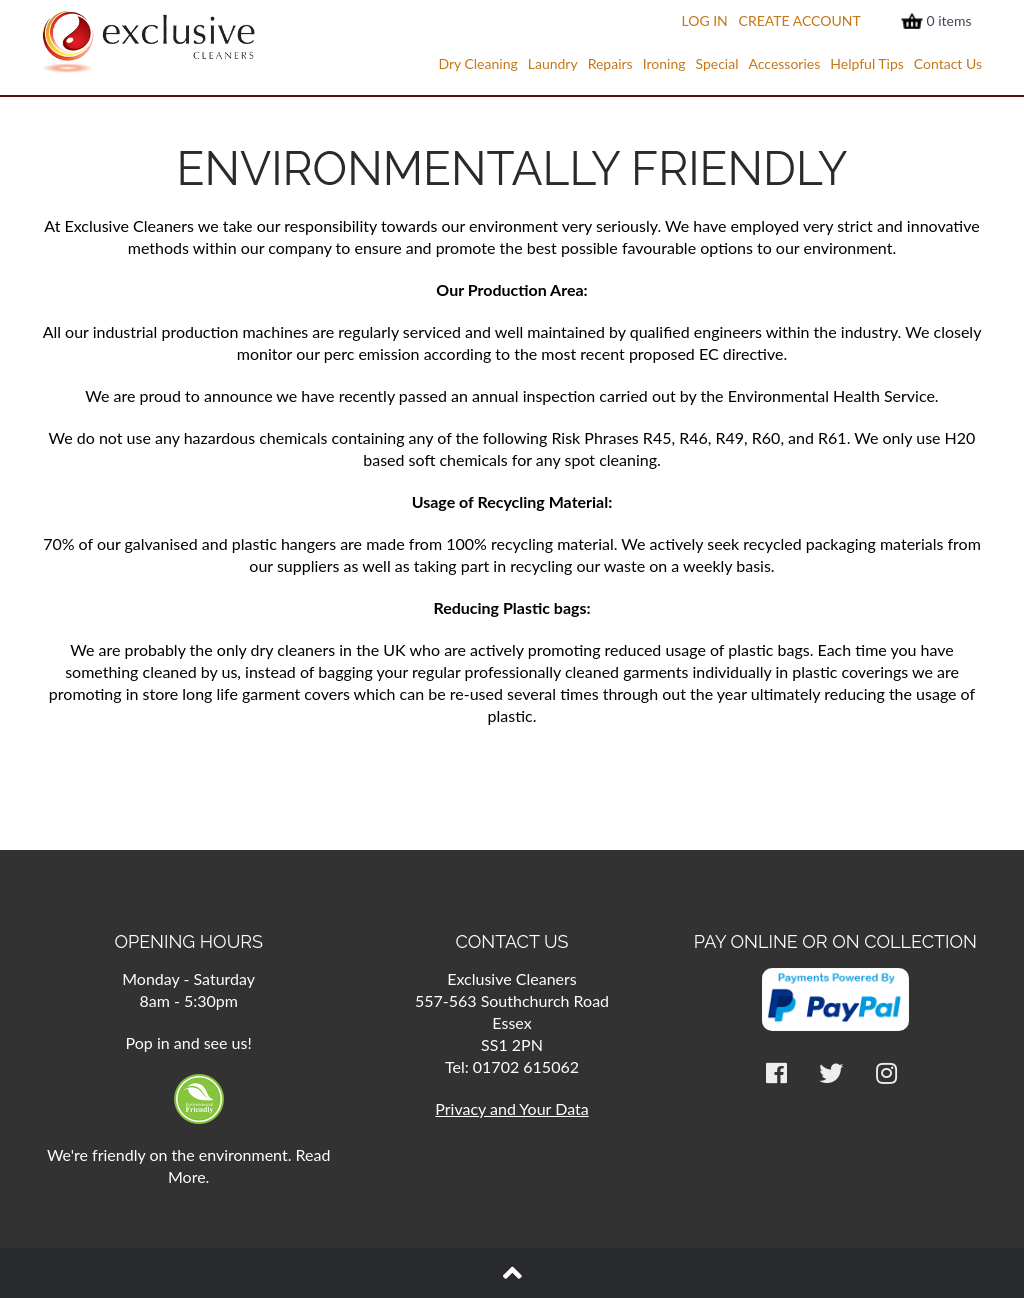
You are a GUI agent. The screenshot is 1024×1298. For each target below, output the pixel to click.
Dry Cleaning (477, 63)
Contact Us (948, 63)
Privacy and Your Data (511, 1108)
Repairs (610, 63)
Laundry (553, 63)
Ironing (664, 63)
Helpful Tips (867, 63)
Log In (704, 20)
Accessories (784, 63)
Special (716, 63)
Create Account (800, 20)
